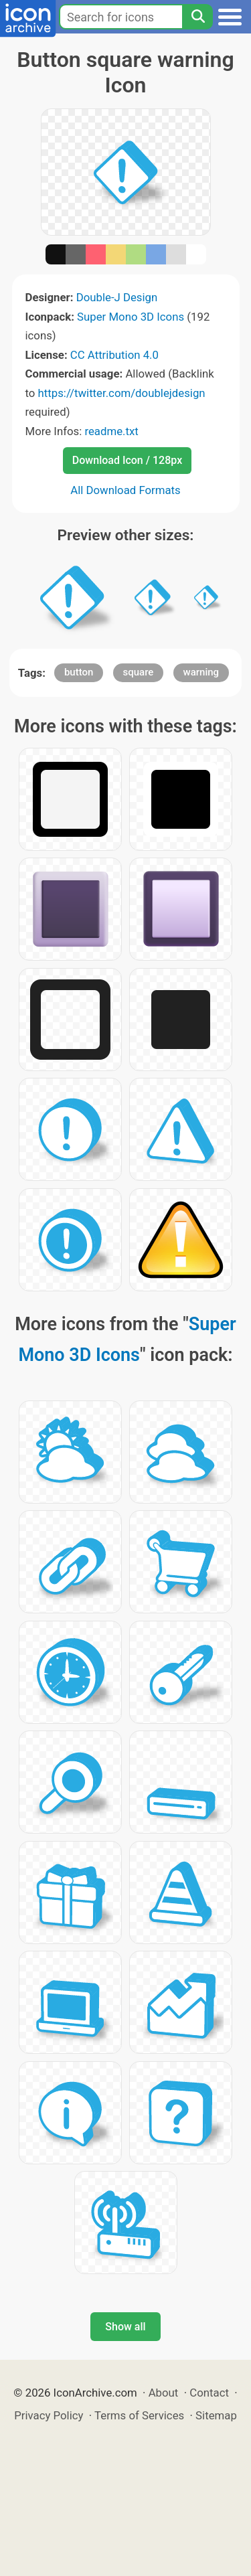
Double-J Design (117, 297)
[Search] (197, 16)
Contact (209, 2392)
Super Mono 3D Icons (130, 316)
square (138, 672)
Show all (125, 2326)
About (164, 2392)
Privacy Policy (48, 2415)
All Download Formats (125, 490)
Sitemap (216, 2415)
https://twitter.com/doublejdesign (121, 393)
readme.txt (111, 431)
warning (201, 672)
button (78, 672)
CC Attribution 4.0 (114, 354)
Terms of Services (139, 2415)
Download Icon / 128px (127, 460)
